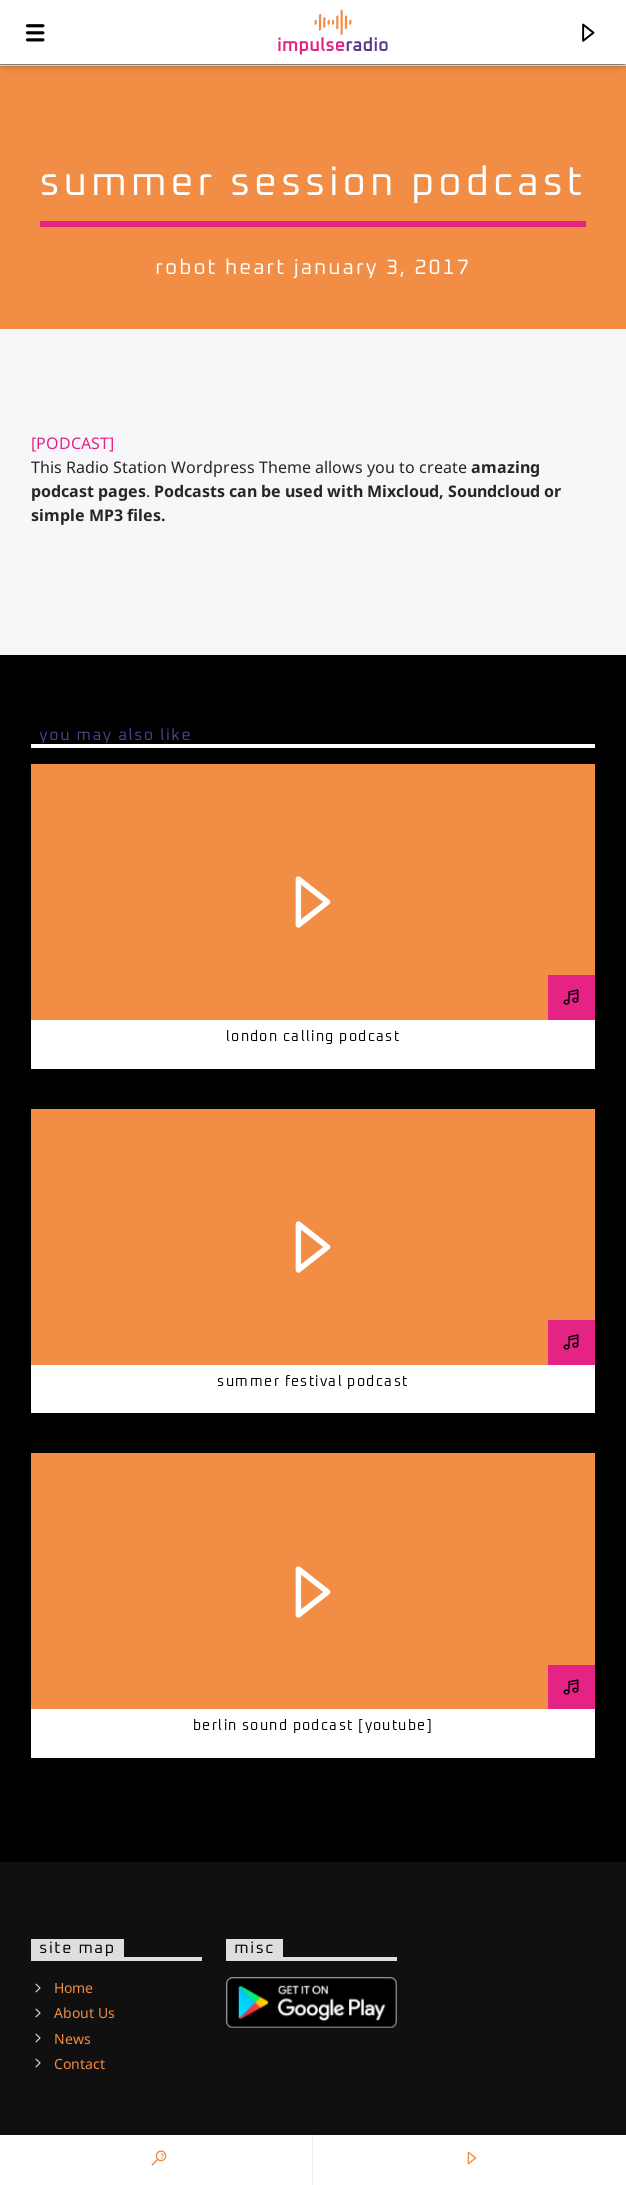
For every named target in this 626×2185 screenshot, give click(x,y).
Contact (79, 2063)
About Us (84, 2012)
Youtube (142, 1473)
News (72, 2038)
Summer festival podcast (312, 1382)
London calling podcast (313, 1037)
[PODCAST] (72, 443)
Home (73, 1987)
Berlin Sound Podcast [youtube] (313, 1726)
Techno (312, 134)
